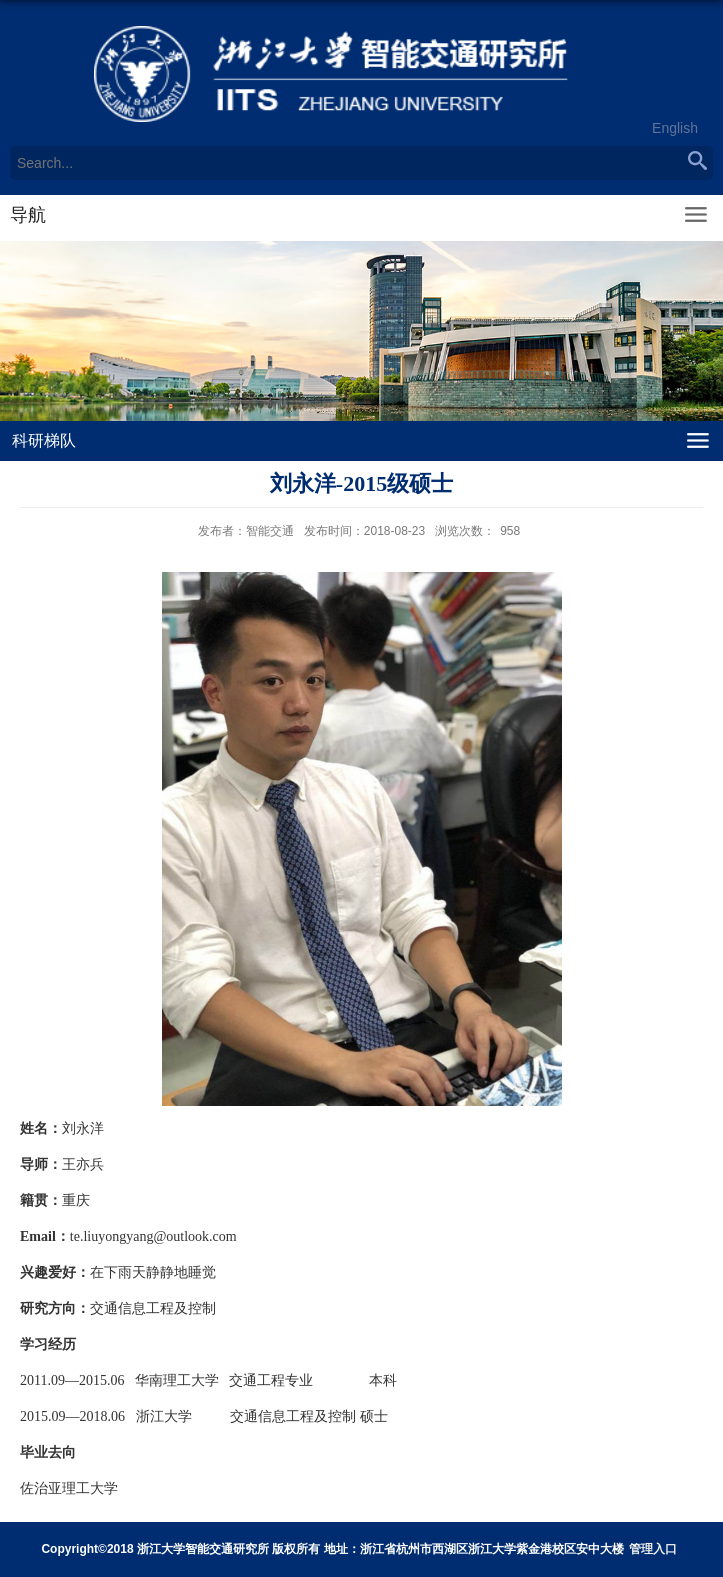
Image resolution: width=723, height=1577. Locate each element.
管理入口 (653, 1549)
